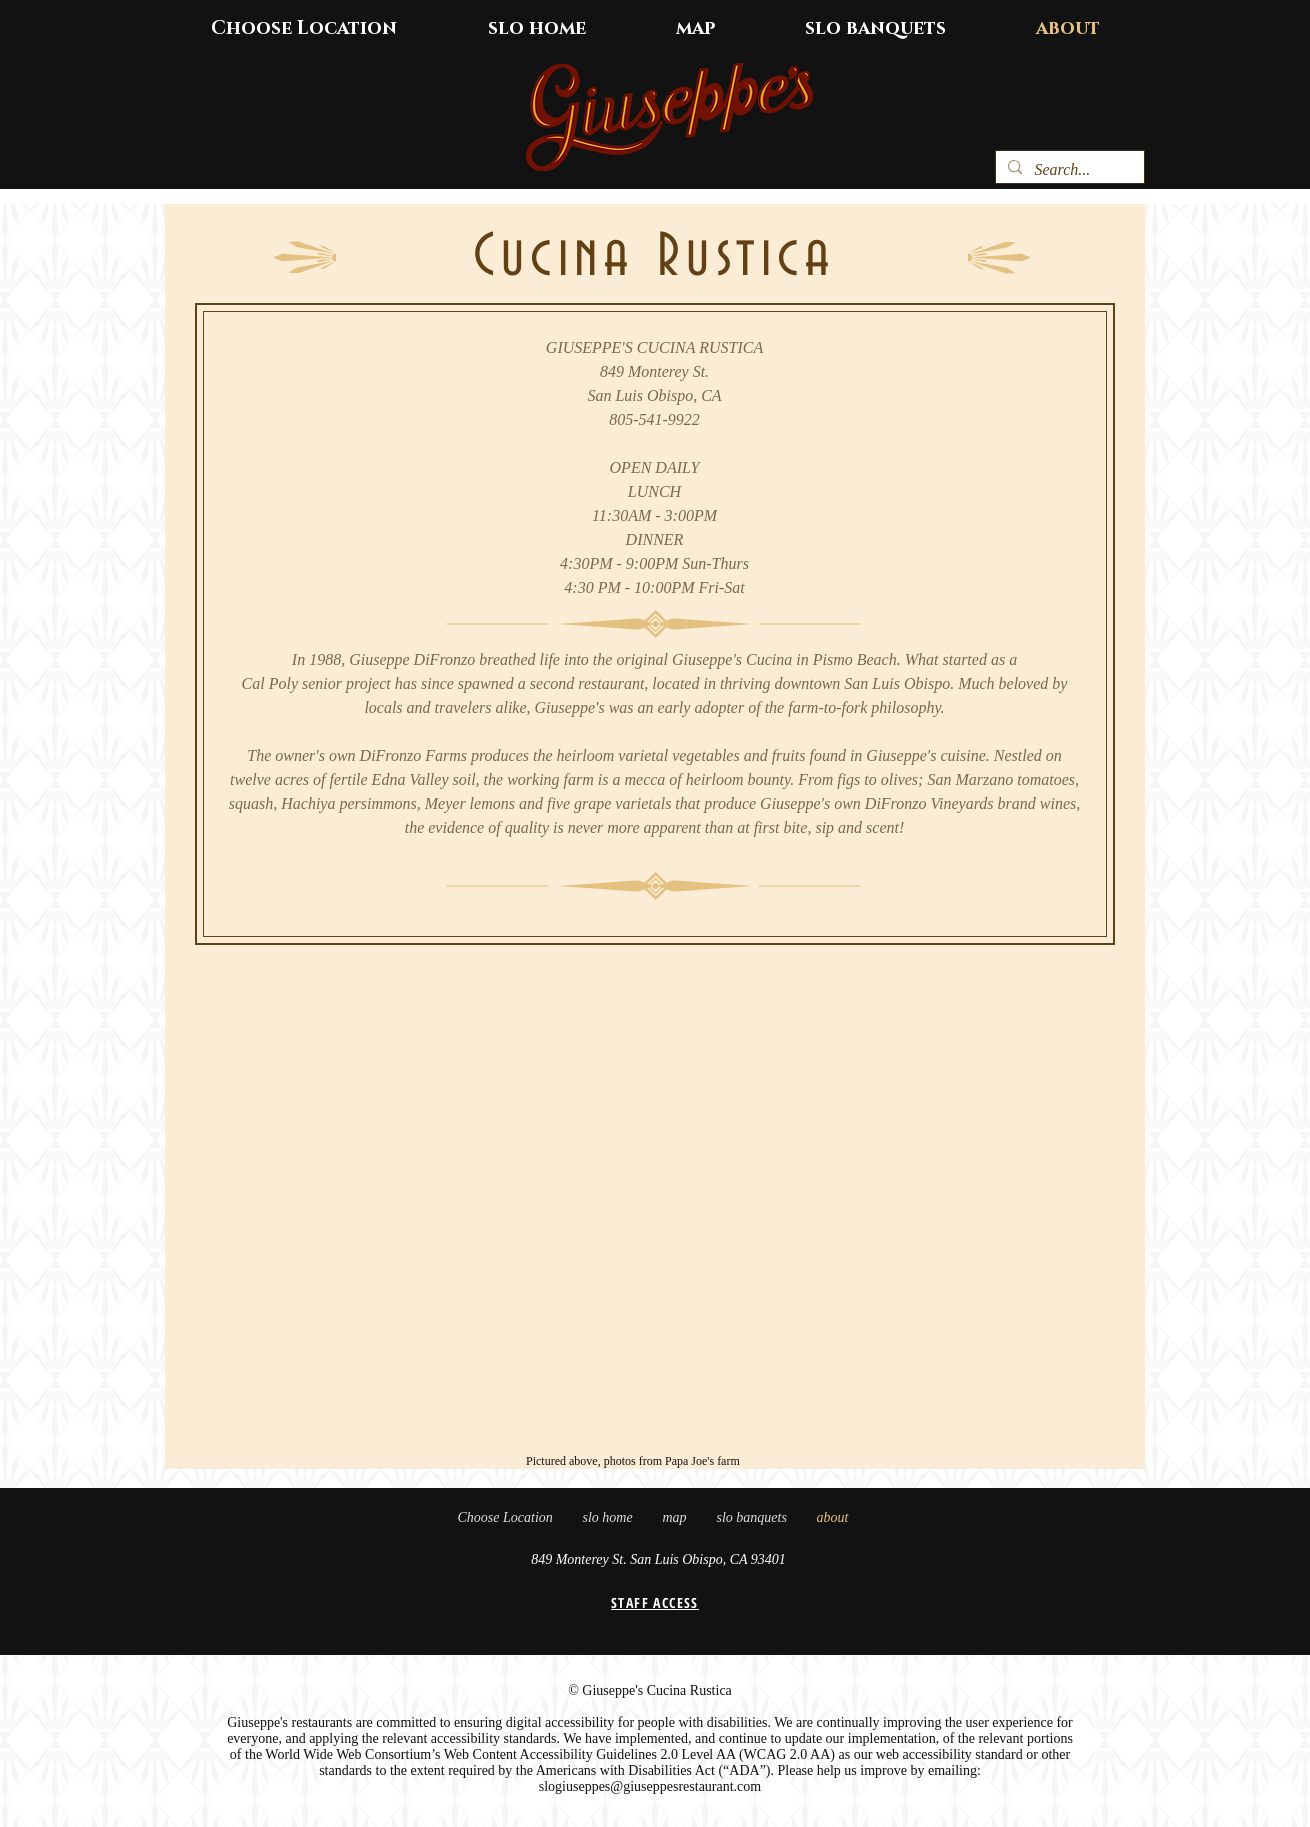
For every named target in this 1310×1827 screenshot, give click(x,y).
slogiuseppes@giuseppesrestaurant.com (650, 1786)
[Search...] (1068, 170)
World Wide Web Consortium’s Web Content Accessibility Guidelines (461, 1754)
